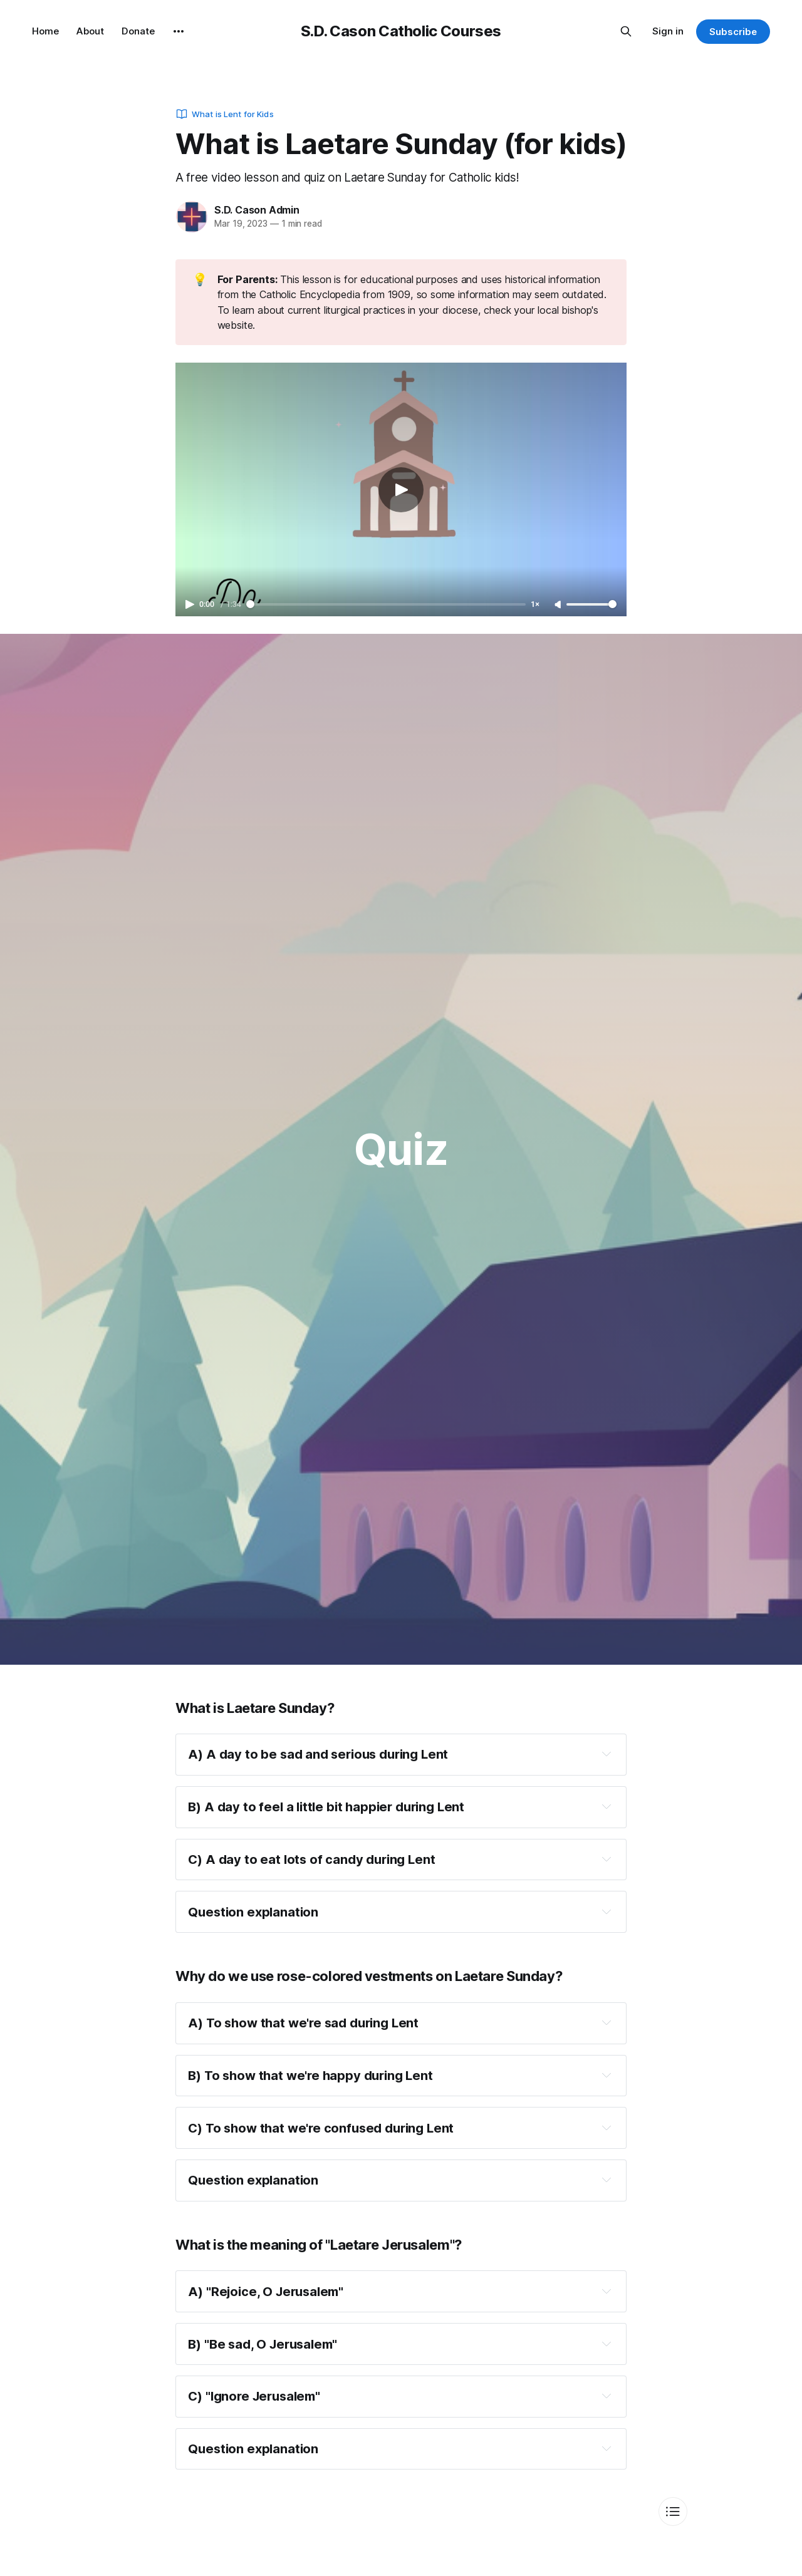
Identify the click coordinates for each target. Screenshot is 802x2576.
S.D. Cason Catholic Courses (401, 31)
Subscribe (732, 32)
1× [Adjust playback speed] (535, 604)
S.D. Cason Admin (256, 210)
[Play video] (401, 489)
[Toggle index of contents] (673, 2511)
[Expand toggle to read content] (606, 1753)
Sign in (668, 31)
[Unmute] (558, 605)
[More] (179, 31)
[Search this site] (626, 31)
